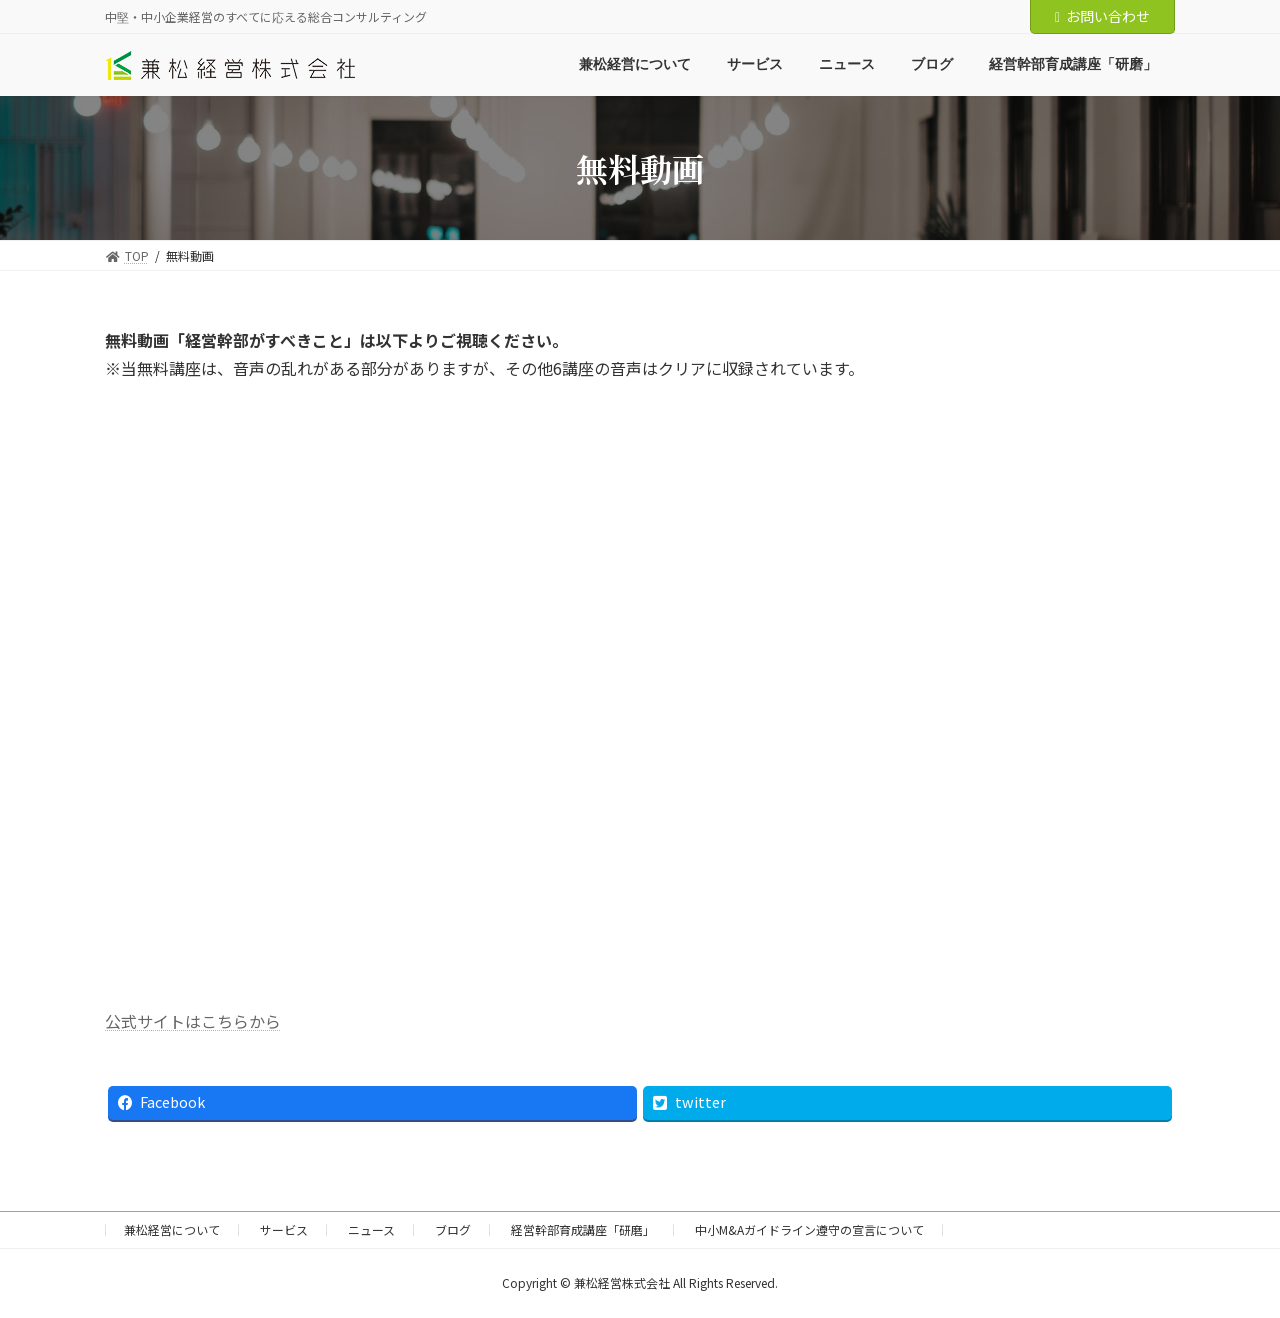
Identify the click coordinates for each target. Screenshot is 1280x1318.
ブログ (453, 1229)
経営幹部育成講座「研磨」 (583, 1229)
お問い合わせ (1102, 16)
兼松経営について (172, 1229)
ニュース (371, 1229)
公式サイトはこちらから (193, 1021)
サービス (284, 1229)
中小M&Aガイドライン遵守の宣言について (809, 1229)
